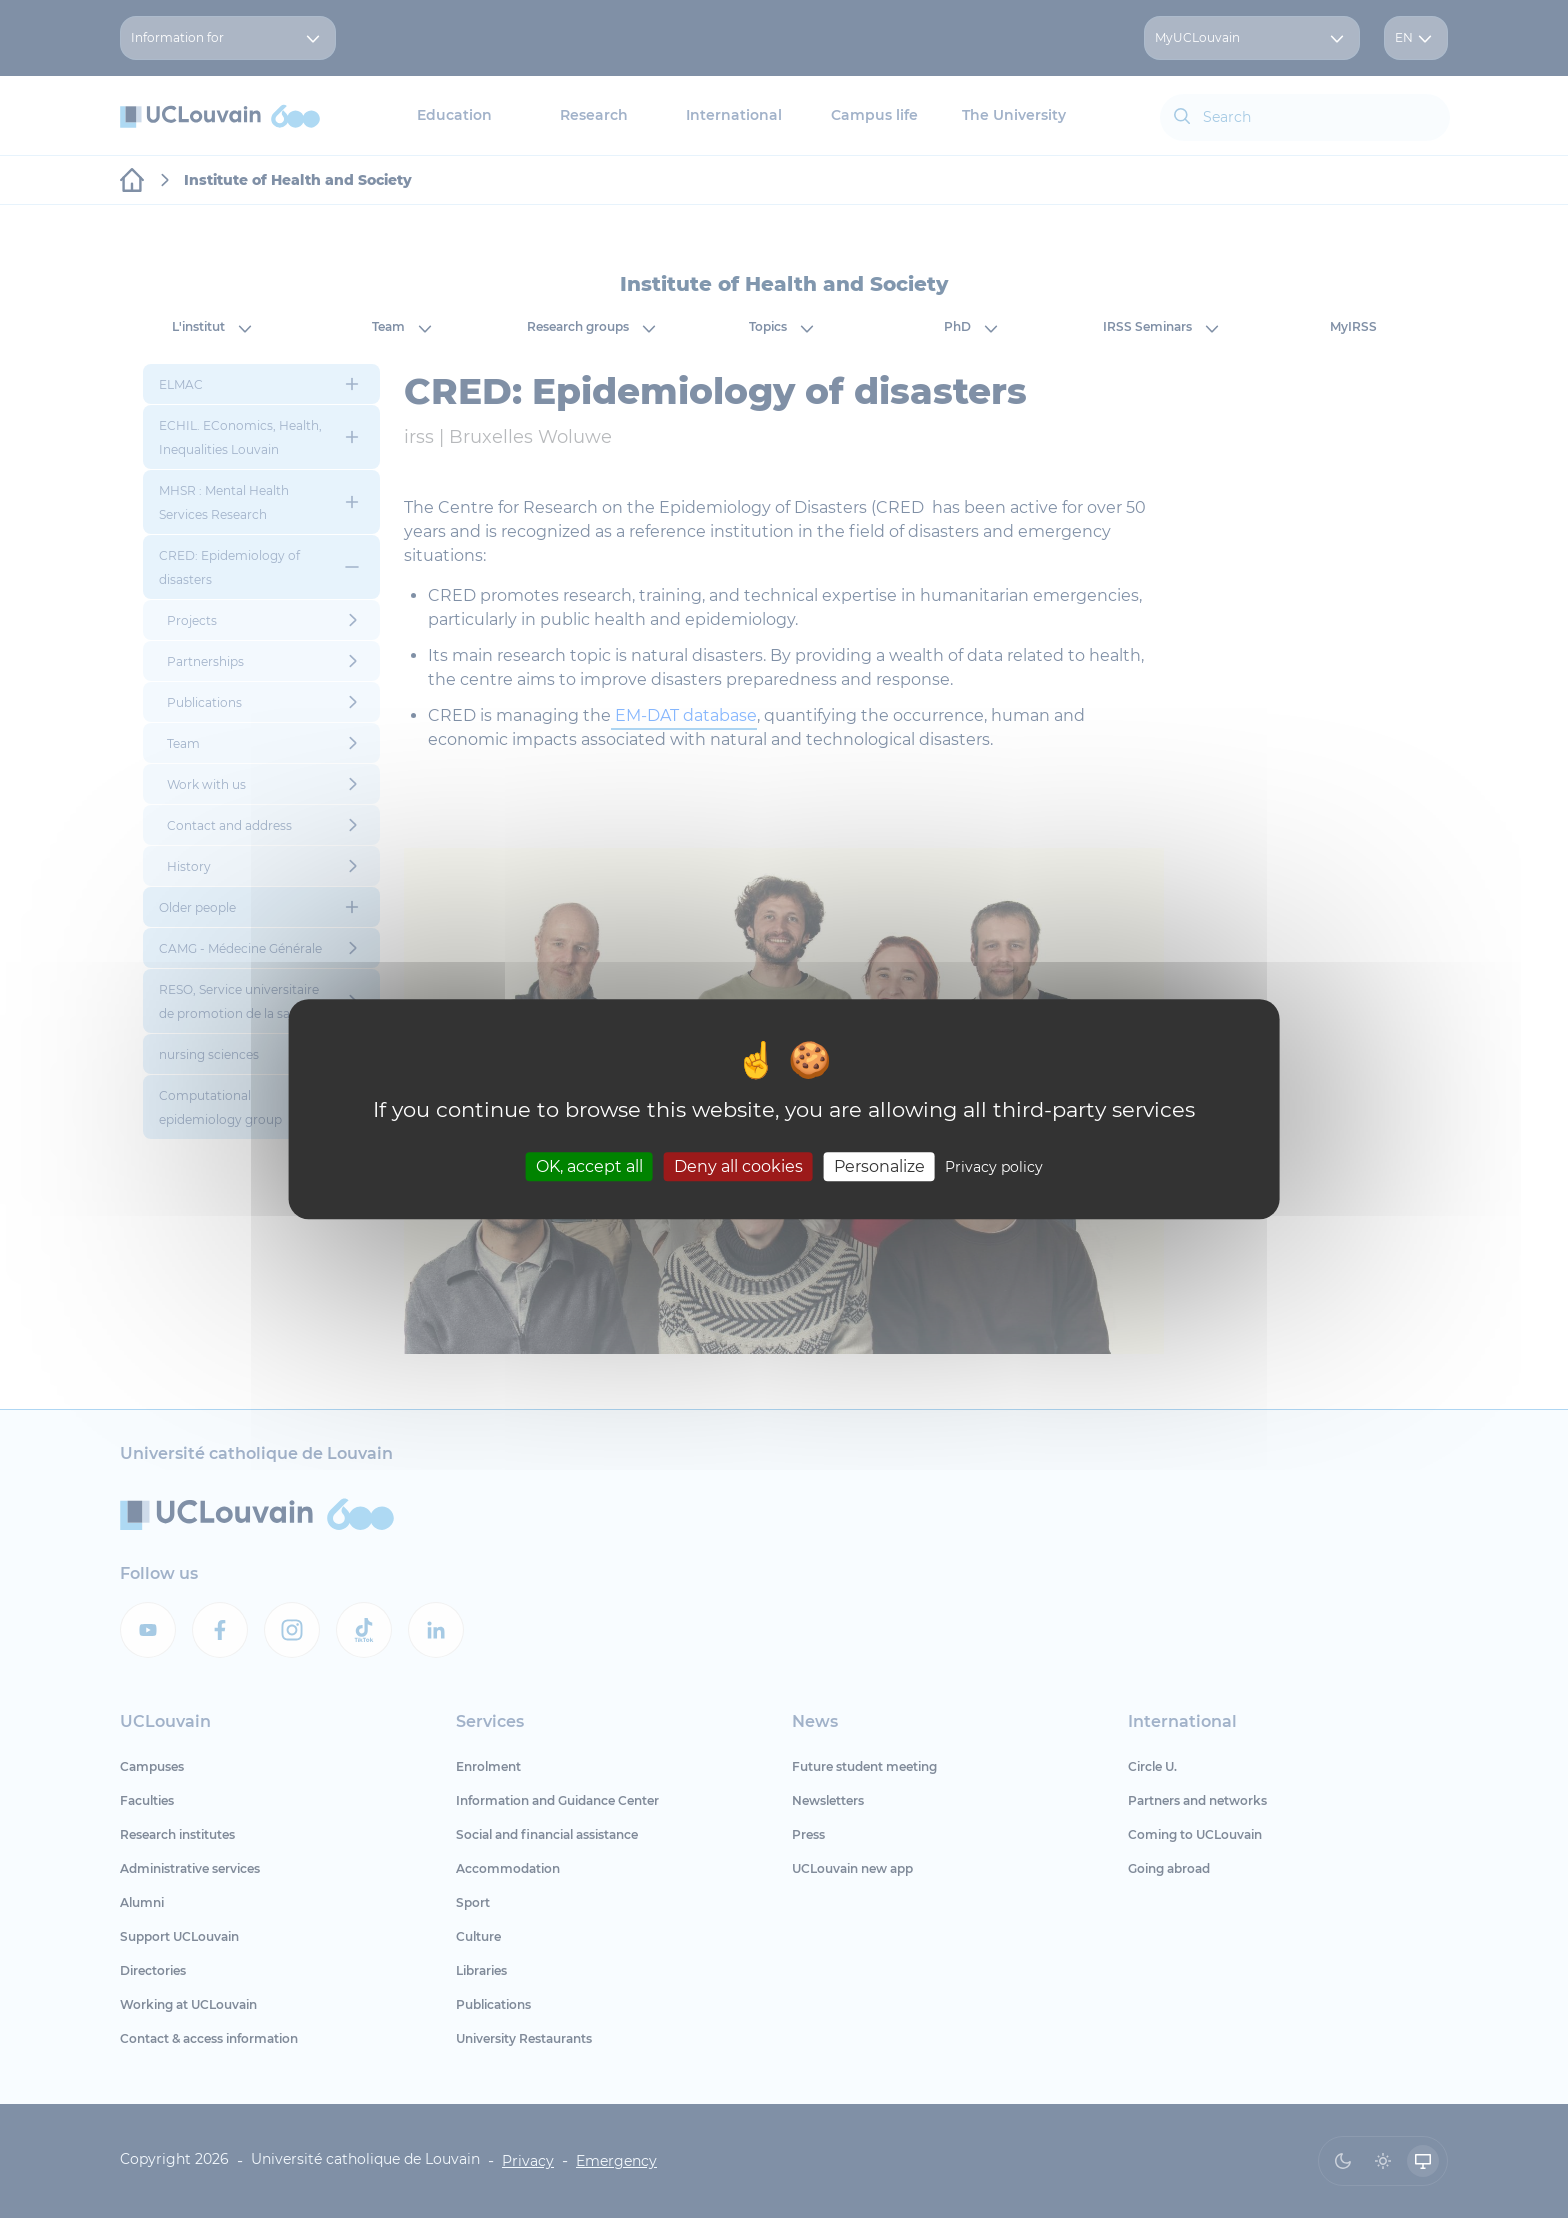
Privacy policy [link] (994, 1167)
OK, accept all (589, 1166)
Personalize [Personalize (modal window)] (879, 1166)
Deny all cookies (738, 1166)
